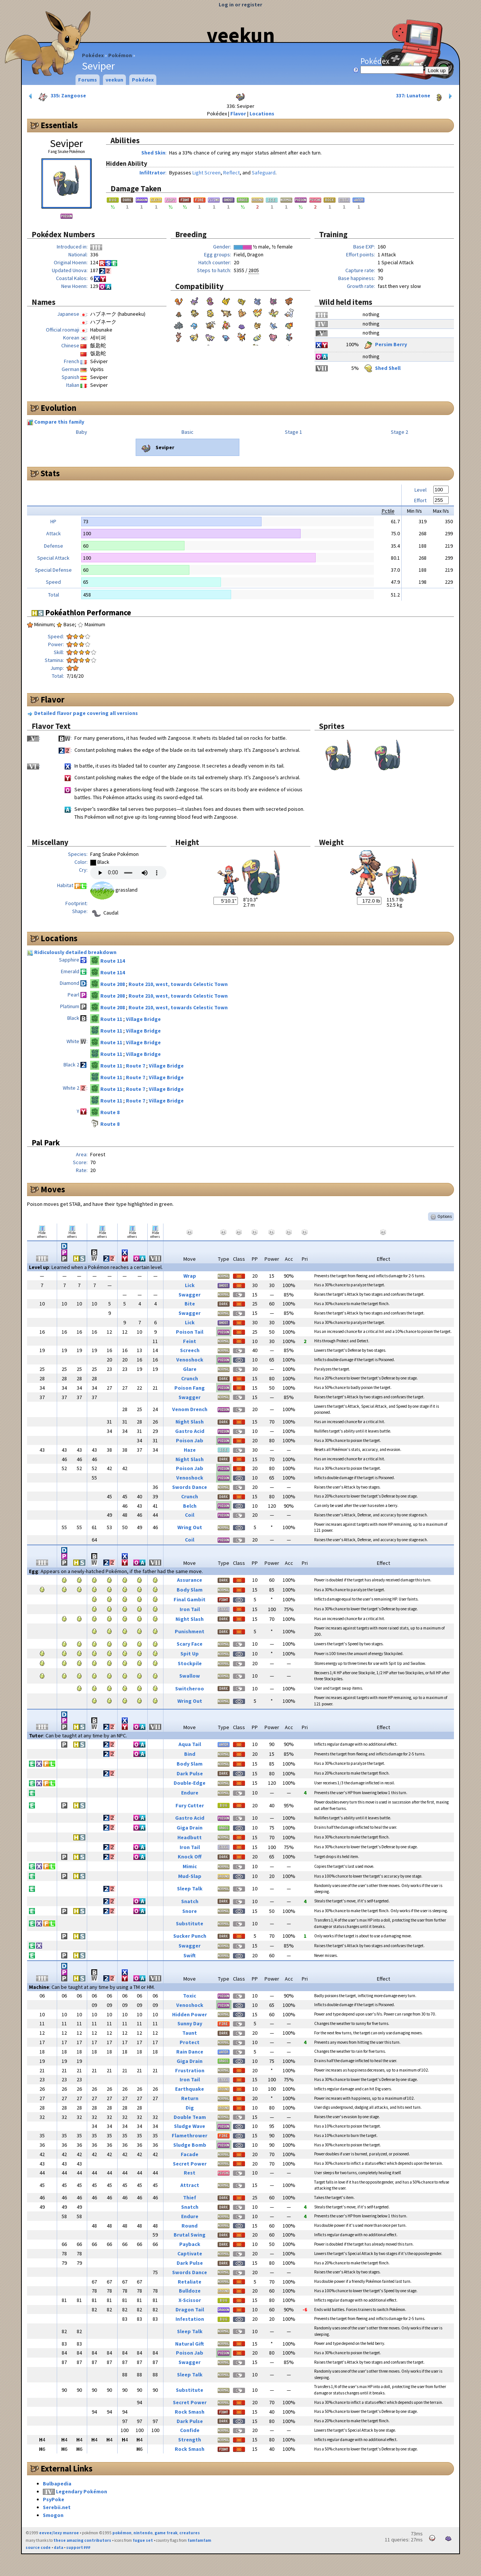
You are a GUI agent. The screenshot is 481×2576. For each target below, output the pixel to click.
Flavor (238, 113)
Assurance (189, 1579)
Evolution (58, 408)
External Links (66, 2468)
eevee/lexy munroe (59, 2532)
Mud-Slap (189, 1876)
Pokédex (93, 55)
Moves (53, 1189)
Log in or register (240, 4)
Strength (189, 2439)
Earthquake (189, 2088)
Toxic (189, 1995)
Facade (189, 2154)
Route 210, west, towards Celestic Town (178, 984)
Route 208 (113, 984)
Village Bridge (143, 1019)
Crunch (189, 1378)
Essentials (59, 125)
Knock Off (189, 1856)
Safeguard (263, 172)
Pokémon (120, 55)
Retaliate (189, 2281)
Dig (190, 2107)
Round (190, 2225)
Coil (189, 1514)
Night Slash (189, 1421)
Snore (189, 1911)
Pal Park (46, 1142)
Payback (189, 2244)
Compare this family (59, 421)
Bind (189, 1754)
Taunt (189, 2032)
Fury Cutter (189, 1805)
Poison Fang (189, 1387)
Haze (190, 1449)
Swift (189, 1955)
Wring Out (189, 1527)
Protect (190, 2042)
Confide (190, 2430)
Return (189, 2098)
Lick (190, 1285)
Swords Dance (189, 1487)
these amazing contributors (82, 2540)
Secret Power (190, 2163)
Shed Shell (382, 368)
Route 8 (109, 1112)
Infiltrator (152, 172)
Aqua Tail (189, 1744)
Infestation (189, 2319)
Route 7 (136, 1065)
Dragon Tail (189, 2309)
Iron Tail (190, 1609)
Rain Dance (189, 2051)
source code (38, 2547)
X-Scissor (189, 2300)
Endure (189, 1792)
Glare (190, 1369)
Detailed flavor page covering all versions (86, 713)
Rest (189, 2172)
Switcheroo (189, 1688)
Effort (420, 500)
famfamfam (199, 2540)
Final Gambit (190, 1599)
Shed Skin (153, 152)
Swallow (189, 1675)
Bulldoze (190, 2290)
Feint (189, 1341)
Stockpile (190, 1663)
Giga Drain (190, 1827)
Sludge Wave (189, 2126)
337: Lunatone (425, 96)
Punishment (189, 1631)
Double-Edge (190, 1782)
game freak (165, 2532)
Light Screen (206, 172)
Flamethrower (189, 2135)
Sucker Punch (189, 1935)
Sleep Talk (190, 1888)
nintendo (143, 2532)
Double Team (190, 2117)
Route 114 (112, 960)
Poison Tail (189, 1331)
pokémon (122, 2532)
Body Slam (190, 1589)
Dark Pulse (190, 1773)
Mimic (190, 1866)
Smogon (53, 2515)
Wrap (189, 1275)
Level (420, 489)
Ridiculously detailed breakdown (75, 952)
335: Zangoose (56, 96)
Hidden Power (189, 2014)
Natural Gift (189, 2343)
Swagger (189, 1294)
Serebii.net (57, 2507)
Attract (189, 2185)
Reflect (231, 172)
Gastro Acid (189, 1431)
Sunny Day (189, 2023)
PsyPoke (53, 2499)
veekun (241, 35)
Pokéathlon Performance (81, 612)
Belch (190, 1505)
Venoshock (189, 1359)
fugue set (143, 2540)
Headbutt (189, 1837)
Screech (190, 1350)
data (58, 2547)
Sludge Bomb (189, 2144)
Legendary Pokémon (81, 2491)
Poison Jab (189, 1440)
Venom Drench (189, 1409)
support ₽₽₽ (78, 2547)
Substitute (189, 1923)
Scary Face (190, 1643)
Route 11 (111, 1019)
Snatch (189, 1901)
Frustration (189, 2070)
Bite (190, 1303)
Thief (189, 2197)
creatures (189, 2532)
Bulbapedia (57, 2483)
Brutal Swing (190, 2234)
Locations (262, 113)
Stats (50, 473)
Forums (87, 79)
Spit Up (189, 1653)
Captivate (189, 2253)
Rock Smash (189, 2411)
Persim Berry (385, 344)
